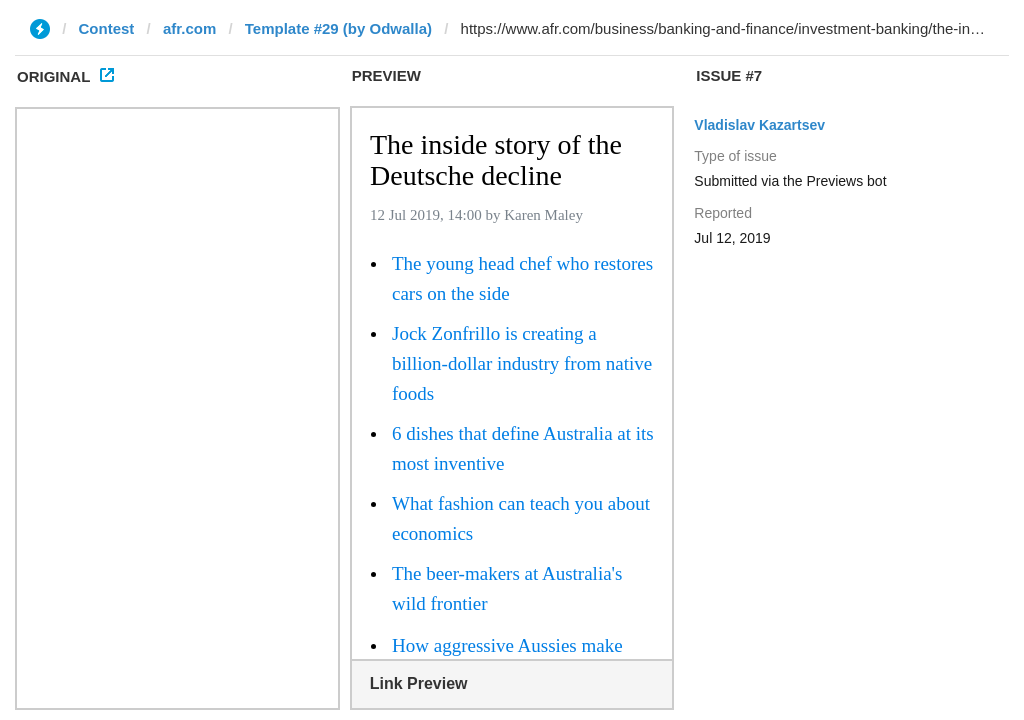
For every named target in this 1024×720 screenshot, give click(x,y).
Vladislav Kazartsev (759, 125)
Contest (107, 28)
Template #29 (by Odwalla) (338, 28)
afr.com (189, 28)
